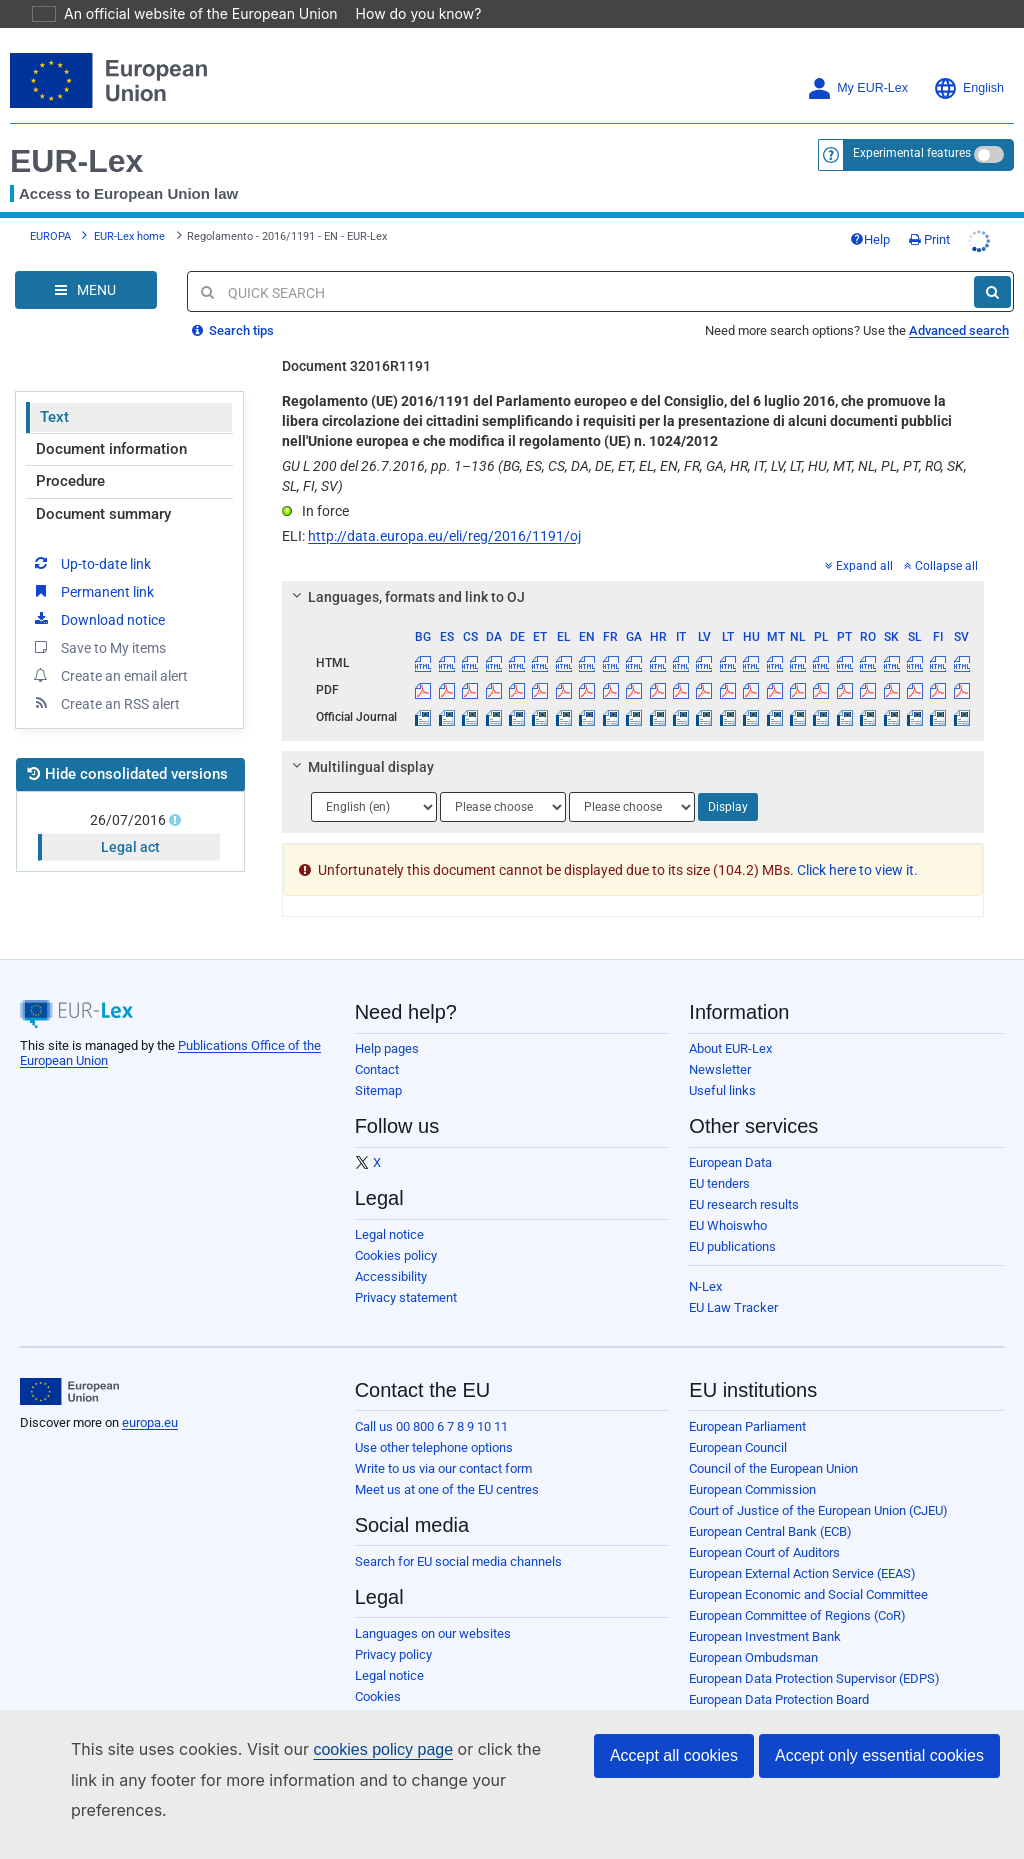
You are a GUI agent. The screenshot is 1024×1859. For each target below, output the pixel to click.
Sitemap (378, 1062)
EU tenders (719, 1155)
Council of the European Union (773, 1440)
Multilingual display (360, 739)
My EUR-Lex (857, 60)
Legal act (130, 819)
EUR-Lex (76, 133)
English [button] (968, 60)
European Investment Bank (765, 1608)
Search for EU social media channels (458, 1533)
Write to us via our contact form (443, 1440)
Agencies (715, 1734)
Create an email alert (109, 647)
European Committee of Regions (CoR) (797, 1587)
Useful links (722, 1062)
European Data (730, 1134)
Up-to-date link (91, 535)
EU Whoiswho (728, 1197)
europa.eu (150, 1394)
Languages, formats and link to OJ (406, 569)
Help (870, 211)
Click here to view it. (857, 842)
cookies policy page (351, 1779)
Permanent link (92, 563)
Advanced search (959, 302)
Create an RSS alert (105, 675)
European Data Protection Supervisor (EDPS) (814, 1650)
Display (728, 779)
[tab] (633, 569)
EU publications (732, 1218)
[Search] (992, 264)
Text (54, 389)
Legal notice (389, 1206)
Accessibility (391, 1248)
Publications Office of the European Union (806, 1713)
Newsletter (720, 1041)
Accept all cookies (674, 1785)
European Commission (752, 1461)
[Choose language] (374, 779)
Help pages (387, 1020)
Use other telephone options (434, 1419)
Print (929, 211)
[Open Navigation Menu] (86, 262)
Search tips (233, 302)
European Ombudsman (753, 1629)
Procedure (70, 453)
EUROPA (50, 208)
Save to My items (98, 619)
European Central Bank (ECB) (770, 1503)
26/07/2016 (130, 792)
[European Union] (69, 1364)
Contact (377, 1041)
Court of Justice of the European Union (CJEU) (818, 1482)
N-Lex (705, 1258)
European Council (738, 1419)
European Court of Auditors (764, 1524)
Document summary (103, 486)
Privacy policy (393, 1626)
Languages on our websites (433, 1605)
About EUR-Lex (730, 1020)
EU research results (744, 1176)
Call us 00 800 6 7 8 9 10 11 (431, 1398)
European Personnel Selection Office (792, 1692)
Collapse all (941, 538)
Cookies (378, 1668)
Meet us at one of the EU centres (447, 1461)
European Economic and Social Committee (808, 1566)
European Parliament (747, 1398)
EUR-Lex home (129, 208)
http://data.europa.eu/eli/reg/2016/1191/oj (444, 508)
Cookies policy (396, 1227)
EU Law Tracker (733, 1279)
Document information (111, 421)
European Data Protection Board (779, 1671)
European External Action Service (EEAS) (802, 1545)
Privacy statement (406, 1269)
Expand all (859, 538)
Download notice (98, 591)
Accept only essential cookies (879, 1785)
